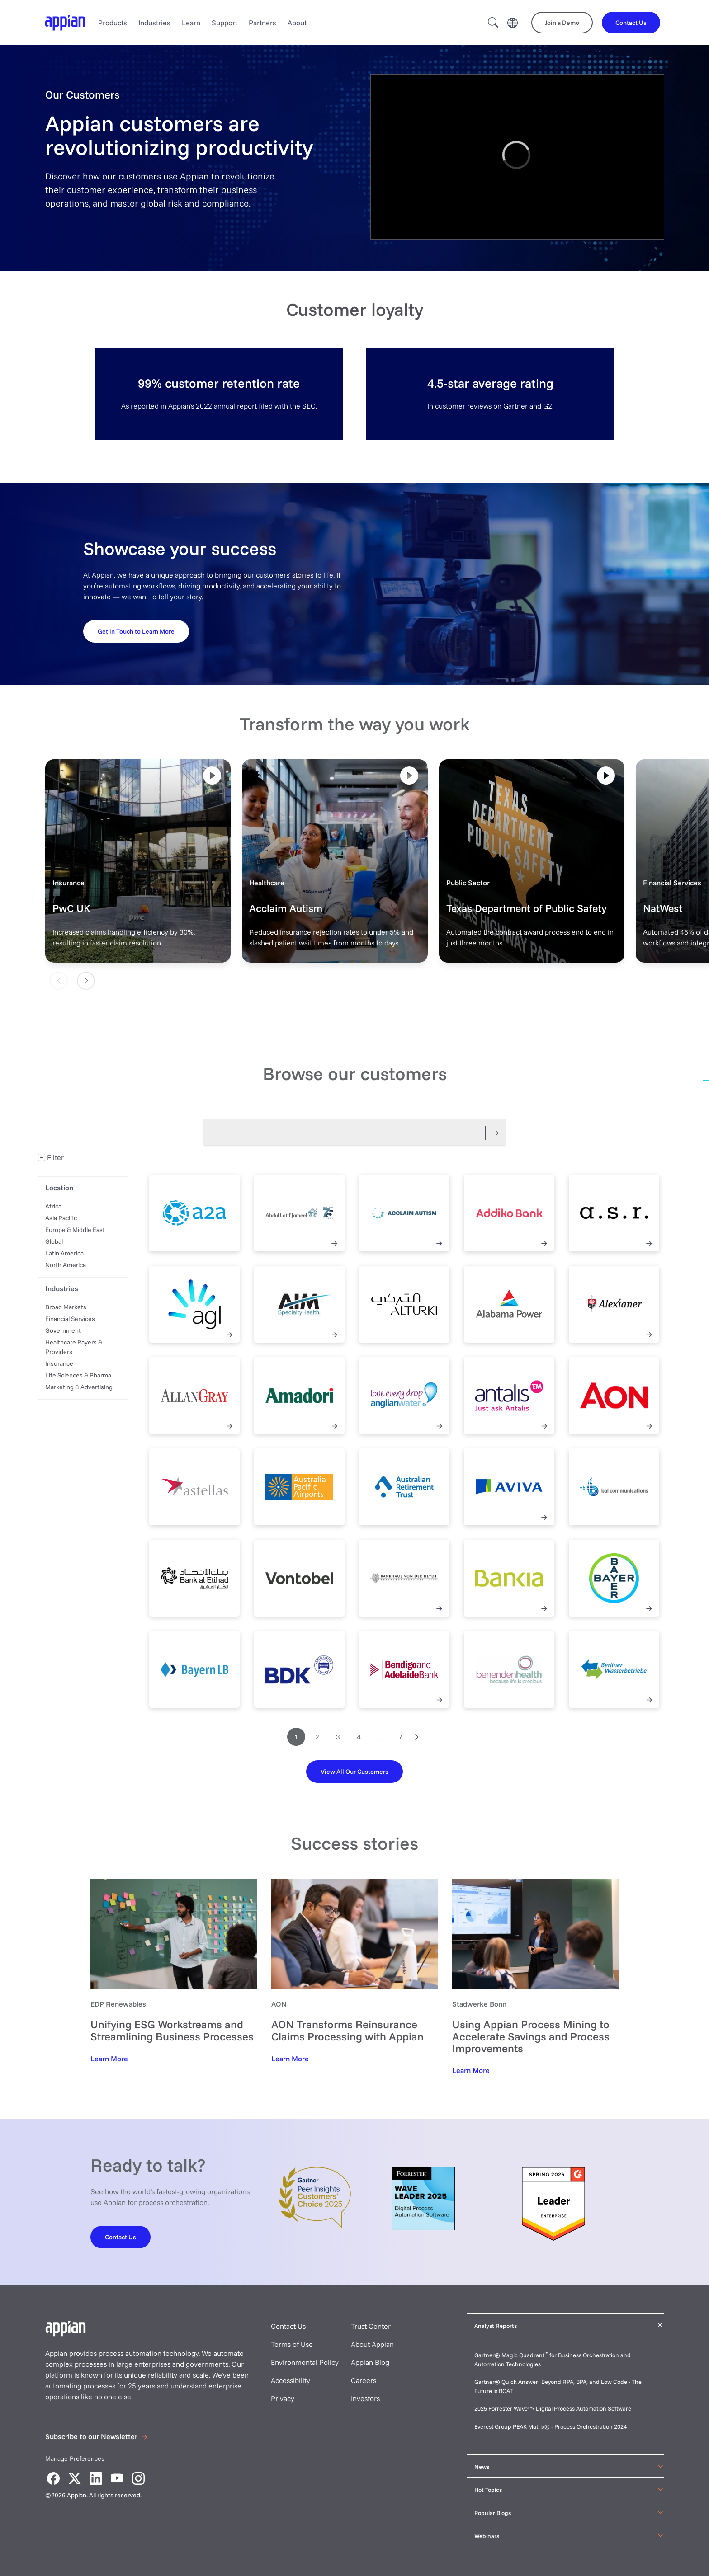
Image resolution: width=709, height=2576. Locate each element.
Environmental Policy (305, 2362)
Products (112, 22)
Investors (365, 2398)
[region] (517, 157)
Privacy (282, 2398)
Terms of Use (292, 2344)
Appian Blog (370, 2362)
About (297, 22)
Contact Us (288, 2326)
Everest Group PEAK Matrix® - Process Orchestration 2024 (550, 2426)
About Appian (372, 2344)
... (379, 1736)
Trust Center (371, 2326)
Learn (191, 22)
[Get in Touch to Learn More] (136, 630)
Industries (154, 22)
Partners (262, 22)
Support (224, 22)
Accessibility (290, 2380)
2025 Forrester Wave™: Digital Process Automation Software (552, 2408)
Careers (363, 2380)
